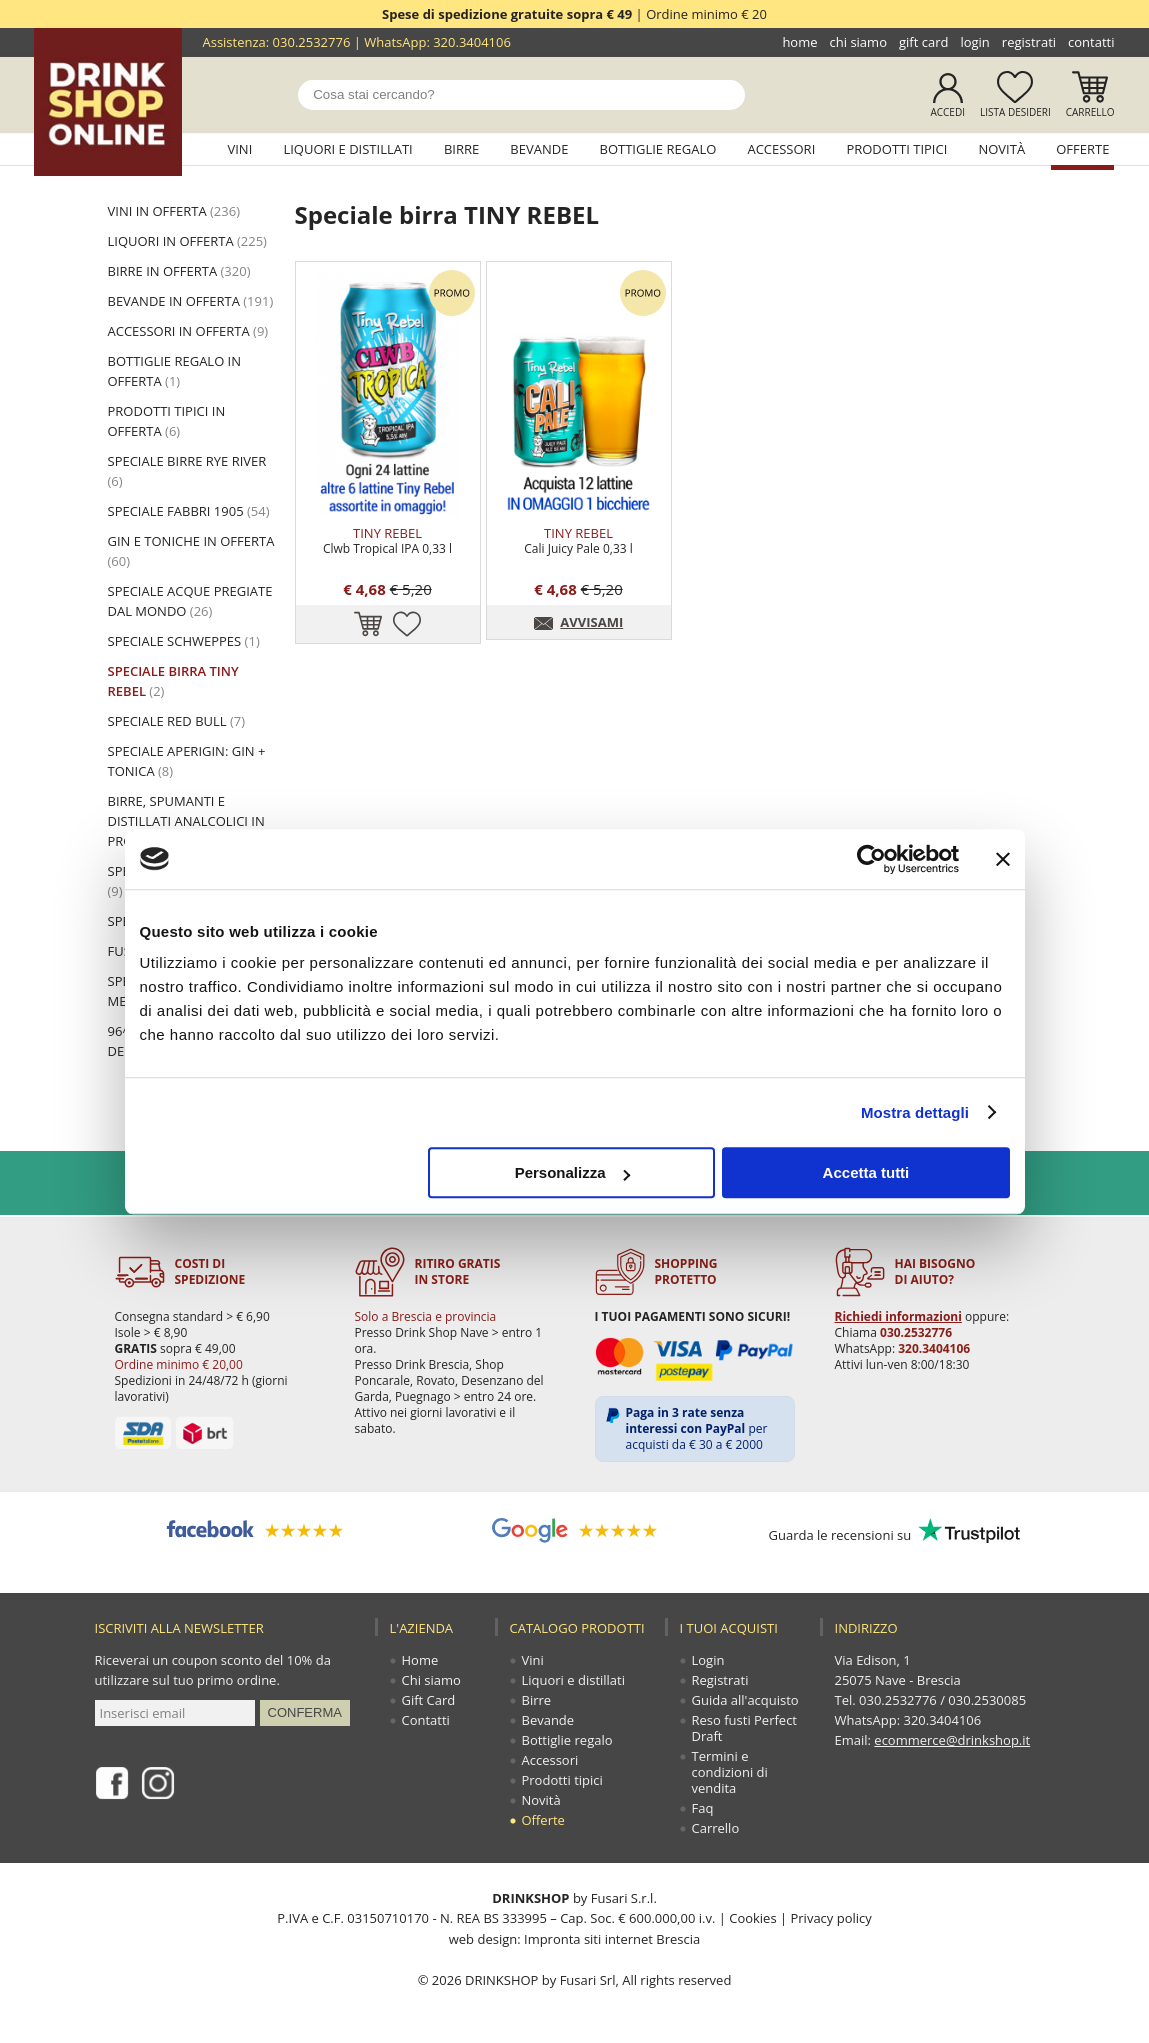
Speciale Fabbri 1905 (189, 511)
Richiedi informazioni (898, 1316)
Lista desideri (1015, 112)
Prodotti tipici (896, 149)
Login (974, 42)
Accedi (947, 112)
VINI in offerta (174, 211)
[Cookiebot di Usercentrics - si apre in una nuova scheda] (871, 859)
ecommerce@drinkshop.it (952, 1740)
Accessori (781, 149)
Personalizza (572, 1172)
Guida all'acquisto (745, 1700)
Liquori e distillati (347, 149)
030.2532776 (312, 42)
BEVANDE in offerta (191, 301)
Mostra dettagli (915, 1112)
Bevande (539, 149)
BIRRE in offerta (179, 271)
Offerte (1082, 149)
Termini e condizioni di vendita (730, 1772)
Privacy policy (830, 1918)
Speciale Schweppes (184, 641)
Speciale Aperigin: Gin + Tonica (187, 761)
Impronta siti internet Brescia (612, 1938)
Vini (239, 149)
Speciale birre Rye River (187, 471)
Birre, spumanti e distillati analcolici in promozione (186, 821)
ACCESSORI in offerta (188, 331)
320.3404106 (472, 42)
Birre (461, 149)
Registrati (1029, 42)
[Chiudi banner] (1003, 859)
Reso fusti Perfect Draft (745, 1728)
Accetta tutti (866, 1172)
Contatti (1091, 42)
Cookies (752, 1918)
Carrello (1090, 112)
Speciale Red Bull (177, 721)
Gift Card (923, 42)
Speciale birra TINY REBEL (173, 681)
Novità (1001, 149)
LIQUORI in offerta (187, 241)
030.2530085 (987, 1700)
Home (799, 42)
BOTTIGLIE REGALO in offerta (175, 371)
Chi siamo (858, 42)
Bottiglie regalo (658, 149)
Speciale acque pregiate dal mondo (190, 601)
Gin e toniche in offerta (191, 551)
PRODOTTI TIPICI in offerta (167, 421)
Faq (703, 1808)
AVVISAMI (591, 622)
